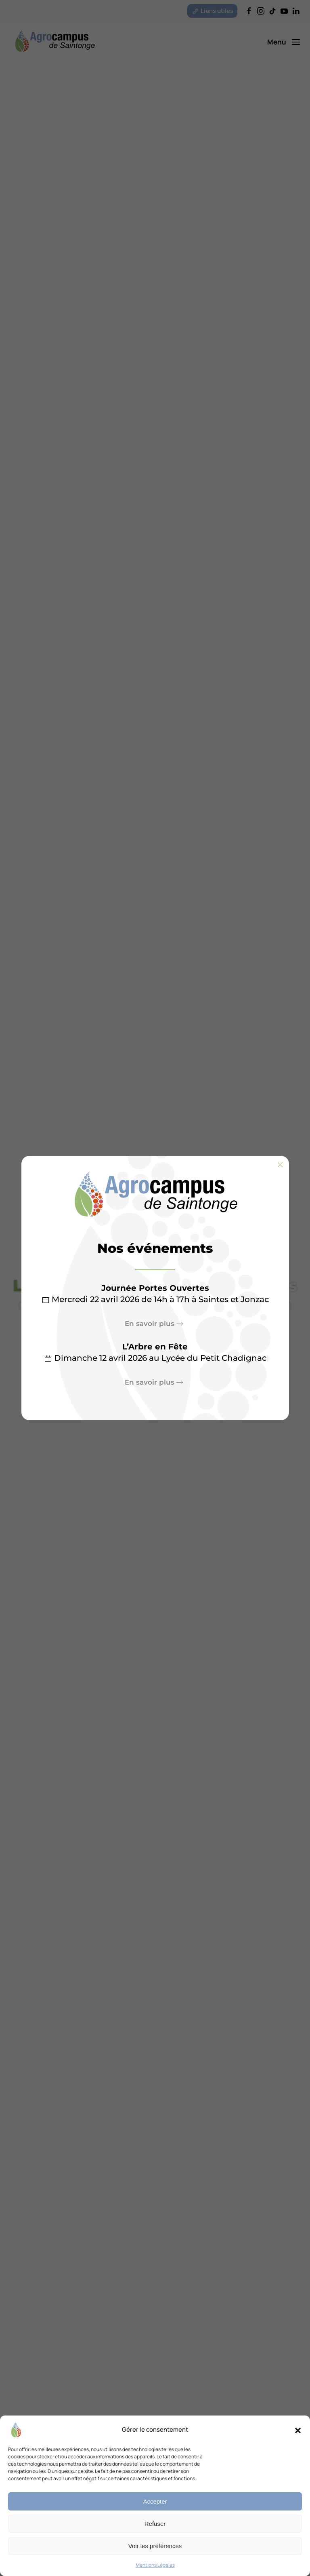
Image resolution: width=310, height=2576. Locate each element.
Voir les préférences (155, 2545)
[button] (298, 2430)
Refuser (155, 2523)
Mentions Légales (155, 2564)
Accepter (155, 2501)
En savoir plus (149, 1324)
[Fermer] (280, 1165)
